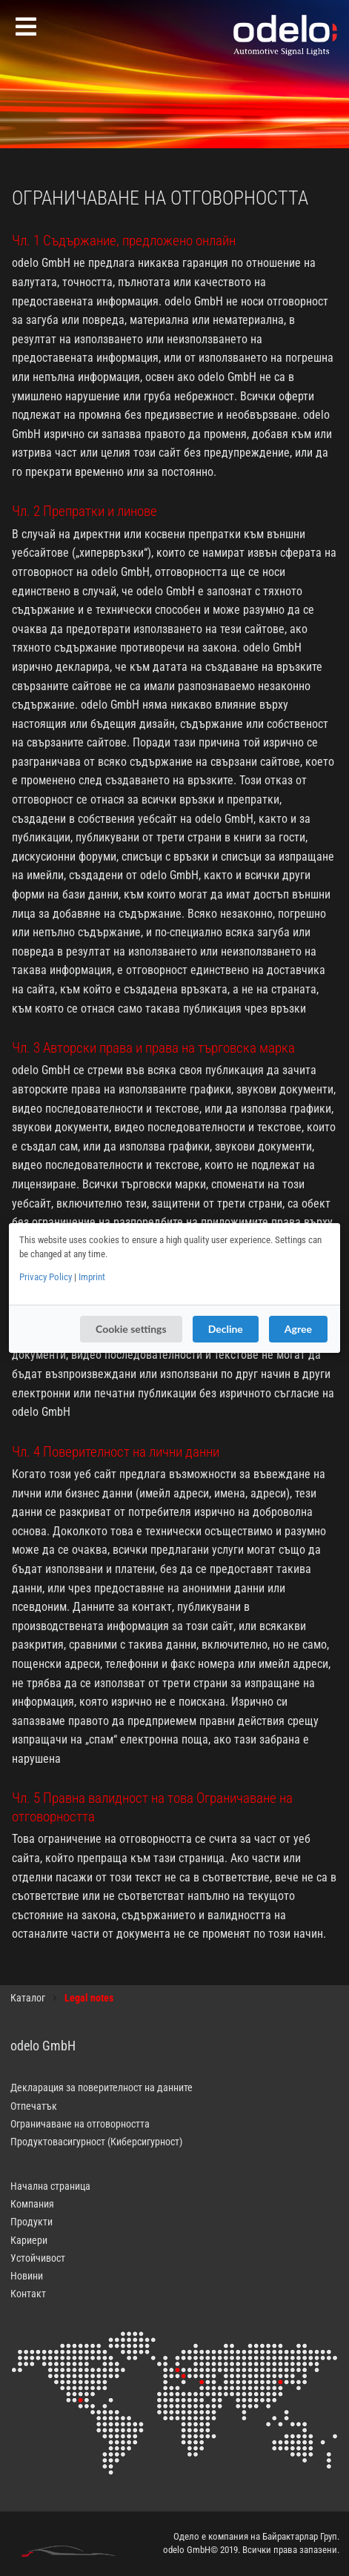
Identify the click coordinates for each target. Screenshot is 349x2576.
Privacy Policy (45, 1276)
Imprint (92, 1276)
